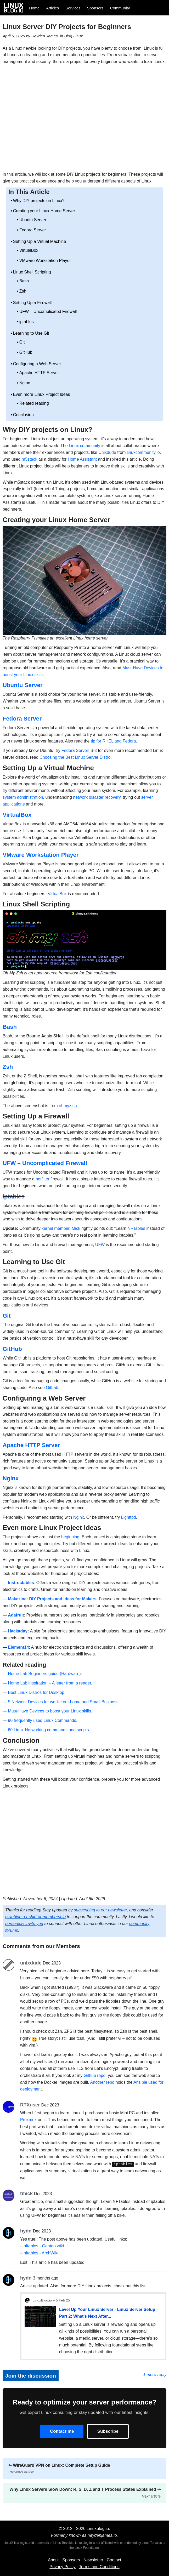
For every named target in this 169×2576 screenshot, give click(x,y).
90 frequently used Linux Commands (42, 1720)
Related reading (34, 403)
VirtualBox (28, 250)
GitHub (25, 352)
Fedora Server (32, 230)
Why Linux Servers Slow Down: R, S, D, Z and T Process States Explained (85, 2492)
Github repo (95, 2075)
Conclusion (23, 415)
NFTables (136, 1228)
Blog (68, 36)
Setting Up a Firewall (32, 302)
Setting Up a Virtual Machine (39, 241)
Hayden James (44, 36)
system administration (23, 797)
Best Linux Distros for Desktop (36, 1692)
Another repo (102, 2082)
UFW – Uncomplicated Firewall (48, 311)
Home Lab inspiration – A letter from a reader (49, 1683)
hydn (26, 2230)
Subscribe (108, 2431)
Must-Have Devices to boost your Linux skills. (50, 1711)
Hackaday (17, 1631)
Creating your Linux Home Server (44, 211)
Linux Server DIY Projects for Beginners (67, 26)
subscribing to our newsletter (100, 1910)
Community (120, 8)
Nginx (24, 383)
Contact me (62, 2431)
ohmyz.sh (68, 1106)
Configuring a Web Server (37, 364)
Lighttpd (128, 1517)
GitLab (52, 1387)
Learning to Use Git (31, 333)
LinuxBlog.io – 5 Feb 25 (51, 2300)
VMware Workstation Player (45, 260)
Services (73, 8)
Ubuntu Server (32, 220)
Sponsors (95, 8)
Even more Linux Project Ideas (41, 394)
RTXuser (30, 2104)
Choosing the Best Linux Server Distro (75, 757)
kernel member (55, 1228)
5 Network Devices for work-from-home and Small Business (63, 1702)
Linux (78, 36)
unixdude (31, 1963)
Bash (24, 281)
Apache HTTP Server (39, 372)
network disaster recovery (96, 797)
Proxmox (28, 2119)
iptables (26, 321)
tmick (26, 2193)
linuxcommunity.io (143, 452)
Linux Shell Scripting (32, 272)
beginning (70, 1537)
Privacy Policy (62, 2566)
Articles (52, 8)
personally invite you (24, 1923)
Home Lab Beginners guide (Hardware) (44, 1673)
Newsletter (93, 2559)
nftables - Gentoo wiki (44, 2245)
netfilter (42, 1179)
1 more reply (154, 2374)
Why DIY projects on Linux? (39, 200)
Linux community (84, 445)
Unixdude (107, 452)
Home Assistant (82, 459)
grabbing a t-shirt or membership (35, 1917)
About (53, 2559)
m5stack (29, 459)
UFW (100, 1244)
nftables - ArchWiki (41, 2252)
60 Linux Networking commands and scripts (48, 1730)
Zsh (22, 291)
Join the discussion (30, 2375)
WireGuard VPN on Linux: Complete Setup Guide (59, 2468)
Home (34, 8)
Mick (76, 1228)
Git (22, 342)
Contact (114, 2559)
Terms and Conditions (99, 2566)
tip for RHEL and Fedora (113, 741)
